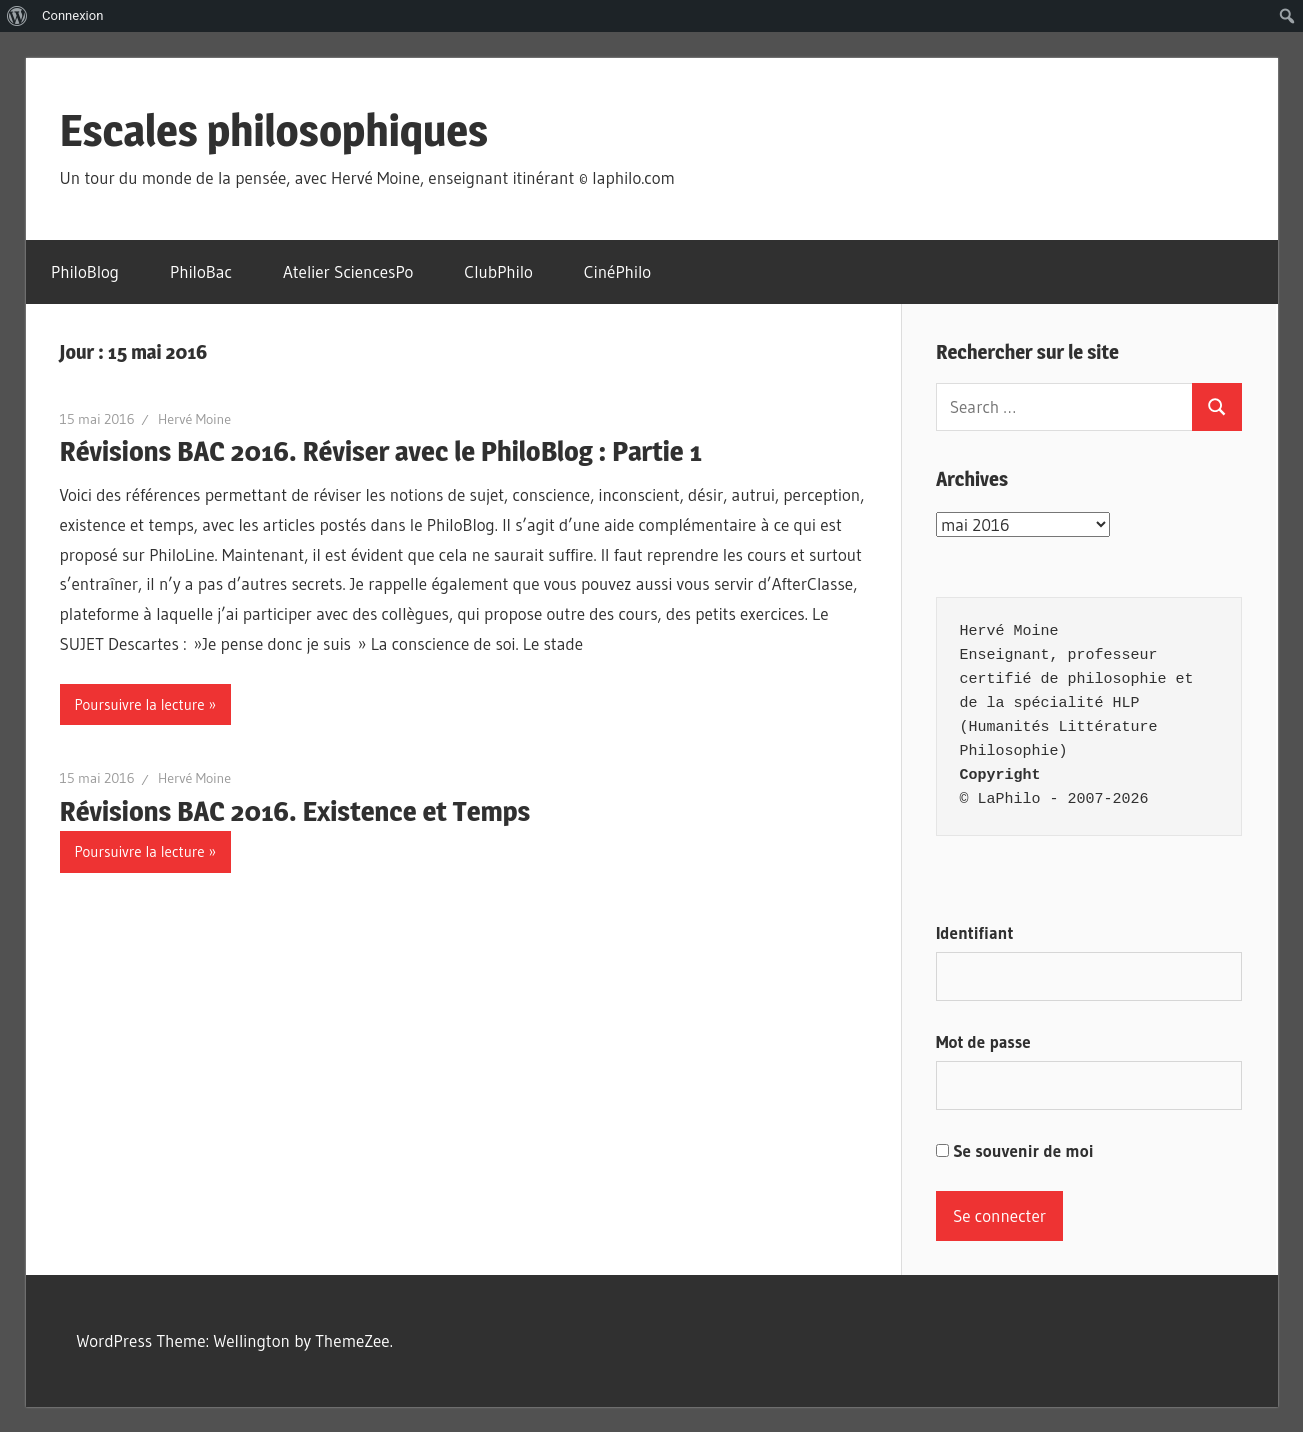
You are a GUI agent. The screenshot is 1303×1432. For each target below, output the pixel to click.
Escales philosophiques (274, 130)
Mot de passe (983, 1041)
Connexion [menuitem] (72, 15)
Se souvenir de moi (1015, 1150)
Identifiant (974, 932)
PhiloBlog (85, 271)
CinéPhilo (617, 271)
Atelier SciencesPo (348, 271)
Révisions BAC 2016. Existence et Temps (295, 811)
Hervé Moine (194, 419)
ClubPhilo (498, 271)
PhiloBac (201, 271)
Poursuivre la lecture (140, 704)
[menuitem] (17, 16)
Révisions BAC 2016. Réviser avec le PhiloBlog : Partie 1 (381, 451)
